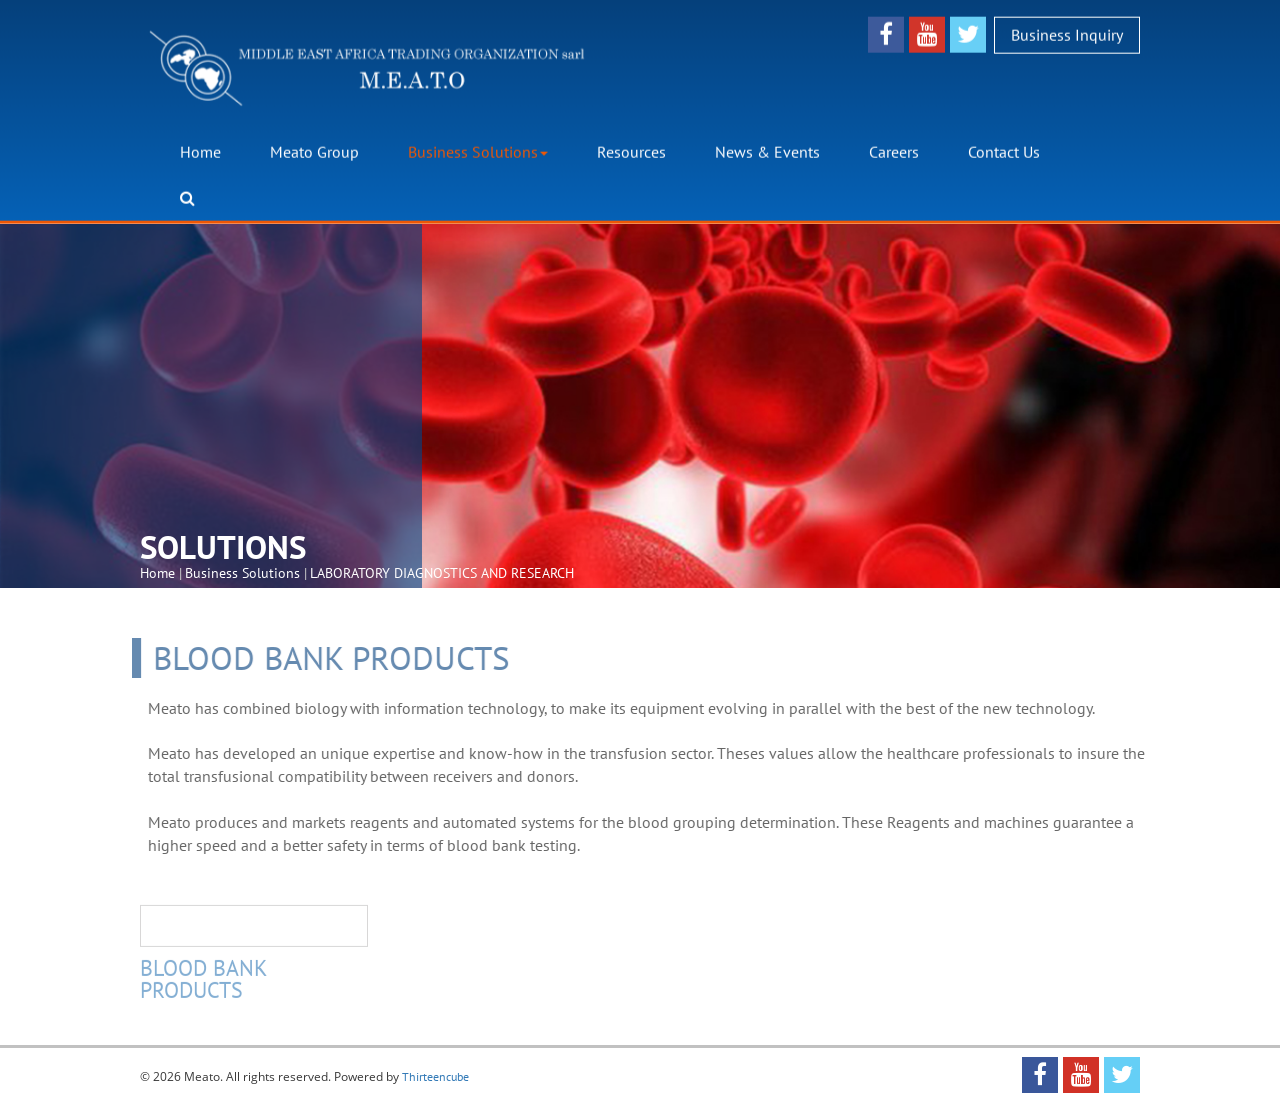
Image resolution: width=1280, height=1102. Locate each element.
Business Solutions (478, 152)
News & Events (767, 152)
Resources (631, 152)
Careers (894, 152)
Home (200, 152)
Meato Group (314, 152)
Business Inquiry (1067, 34)
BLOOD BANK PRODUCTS (203, 981)
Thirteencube (435, 1076)
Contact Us (1004, 152)
